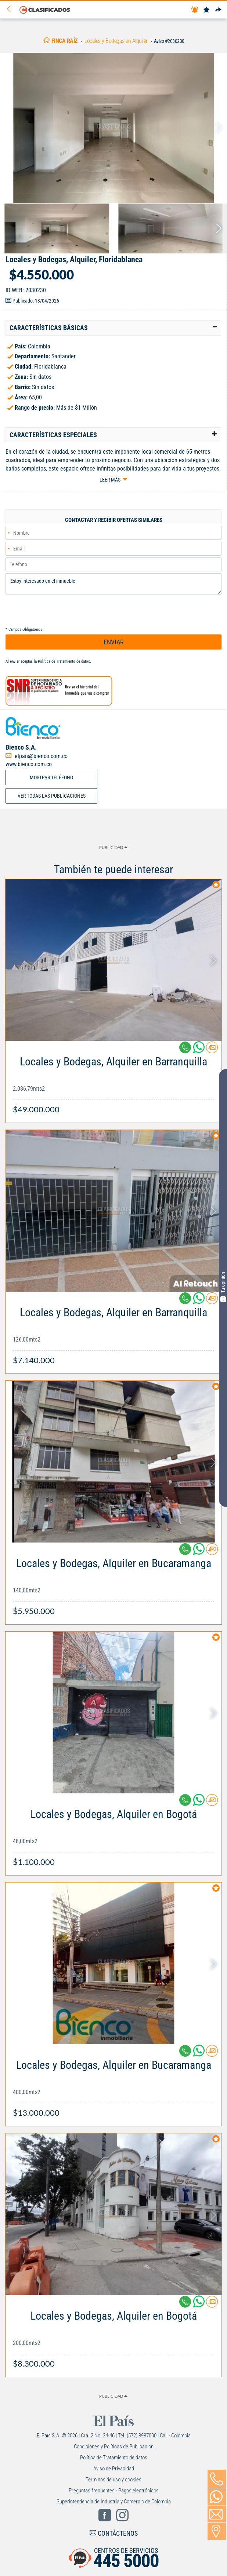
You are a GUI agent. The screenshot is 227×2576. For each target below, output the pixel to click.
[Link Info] (113, 1082)
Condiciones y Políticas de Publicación (114, 2446)
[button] (113, 328)
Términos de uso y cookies (113, 2479)
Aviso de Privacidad (113, 2468)
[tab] (113, 328)
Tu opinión (223, 1287)
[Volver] (11, 9)
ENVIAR (114, 642)
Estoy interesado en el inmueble (113, 583)
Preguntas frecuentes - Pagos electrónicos (114, 2490)
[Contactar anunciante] (212, 1050)
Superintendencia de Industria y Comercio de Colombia (114, 2501)
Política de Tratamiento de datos (64, 661)
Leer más (110, 480)
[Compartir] (218, 10)
